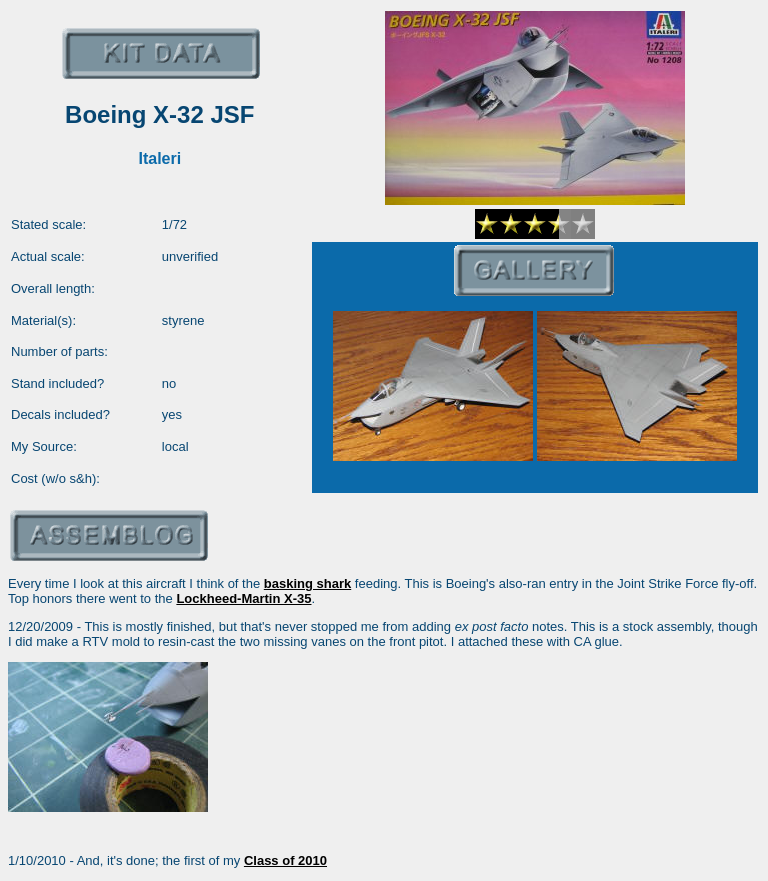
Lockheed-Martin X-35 (243, 598)
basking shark (307, 583)
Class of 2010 (285, 860)
